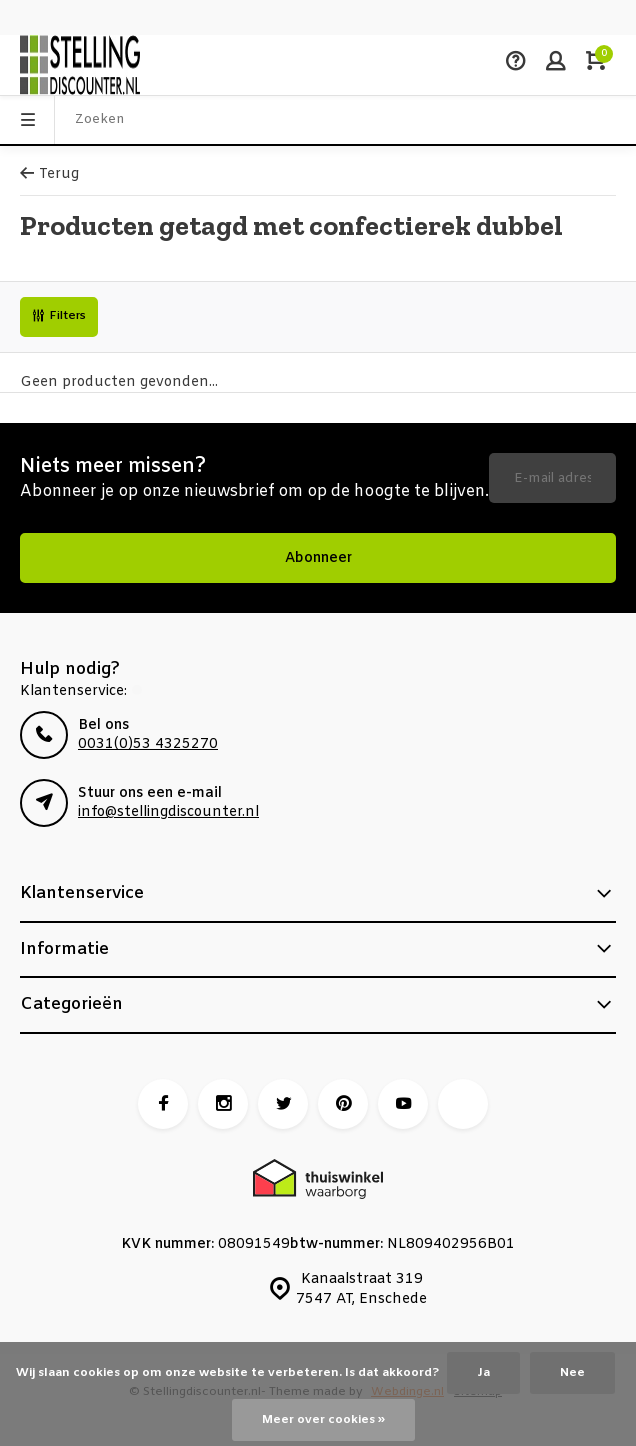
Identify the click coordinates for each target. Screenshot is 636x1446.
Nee (572, 1373)
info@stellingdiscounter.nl (168, 812)
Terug (49, 174)
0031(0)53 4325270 (148, 744)
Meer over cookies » (323, 1420)
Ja (483, 1373)
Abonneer (318, 558)
